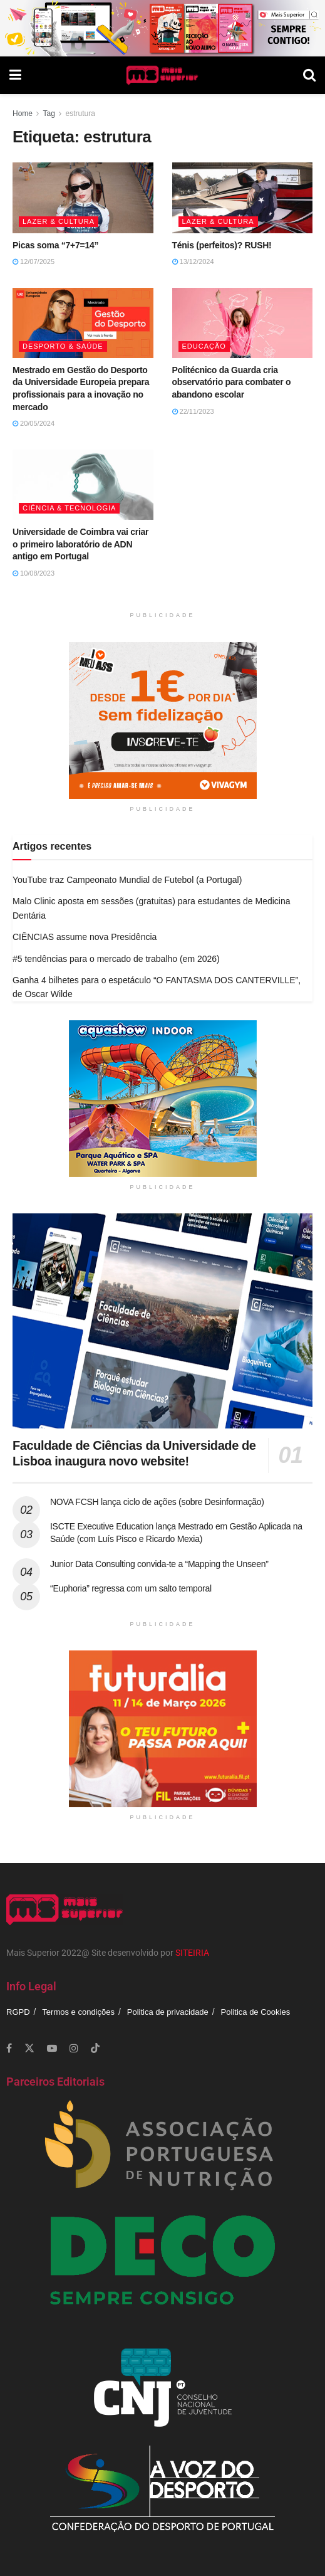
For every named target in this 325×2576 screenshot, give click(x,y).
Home (23, 113)
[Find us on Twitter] (29, 2048)
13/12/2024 (193, 261)
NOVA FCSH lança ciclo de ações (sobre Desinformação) (157, 1502)
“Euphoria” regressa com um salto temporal (131, 1588)
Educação (204, 346)
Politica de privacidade (168, 2012)
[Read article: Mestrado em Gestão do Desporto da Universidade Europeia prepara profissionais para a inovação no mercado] (83, 323)
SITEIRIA (192, 1953)
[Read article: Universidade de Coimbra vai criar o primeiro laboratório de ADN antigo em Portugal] (83, 485)
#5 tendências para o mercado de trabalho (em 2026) (116, 959)
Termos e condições (78, 2012)
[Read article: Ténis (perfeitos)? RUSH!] (242, 197)
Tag (48, 113)
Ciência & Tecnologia (69, 508)
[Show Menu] (15, 75)
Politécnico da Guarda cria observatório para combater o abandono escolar (231, 382)
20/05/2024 (33, 423)
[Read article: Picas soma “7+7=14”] (83, 197)
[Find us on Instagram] (74, 2048)
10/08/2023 (33, 573)
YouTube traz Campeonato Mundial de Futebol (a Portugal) (127, 880)
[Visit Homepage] (162, 75)
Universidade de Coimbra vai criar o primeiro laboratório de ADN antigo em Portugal (80, 544)
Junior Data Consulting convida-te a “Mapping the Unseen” (159, 1564)
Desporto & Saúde (63, 346)
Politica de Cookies (256, 2012)
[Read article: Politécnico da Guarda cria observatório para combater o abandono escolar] (242, 323)
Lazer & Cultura (59, 221)
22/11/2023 (193, 411)
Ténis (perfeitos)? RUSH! (222, 245)
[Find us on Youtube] (52, 2048)
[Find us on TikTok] (95, 2049)
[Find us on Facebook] (9, 2048)
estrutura (80, 113)
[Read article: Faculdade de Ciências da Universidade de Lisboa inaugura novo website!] (162, 1320)
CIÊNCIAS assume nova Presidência (85, 937)
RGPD (18, 2012)
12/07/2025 (33, 261)
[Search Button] (309, 75)
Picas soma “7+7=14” (55, 245)
